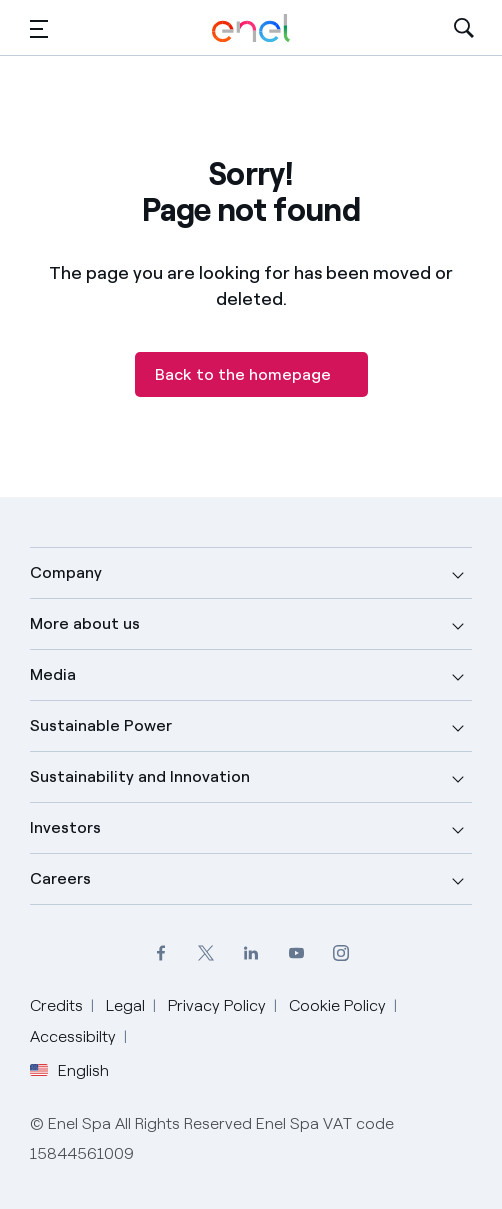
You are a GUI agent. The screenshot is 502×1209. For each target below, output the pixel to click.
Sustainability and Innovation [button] (140, 776)
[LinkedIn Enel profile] (251, 952)
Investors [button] (65, 827)
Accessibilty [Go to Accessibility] (73, 1036)
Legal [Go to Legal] (125, 1005)
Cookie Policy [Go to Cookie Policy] (337, 1005)
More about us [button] (85, 623)
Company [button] (66, 572)
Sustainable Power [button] (101, 725)
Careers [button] (60, 878)
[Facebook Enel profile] (161, 952)
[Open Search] (464, 28)
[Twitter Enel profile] (206, 952)
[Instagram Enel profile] (341, 952)
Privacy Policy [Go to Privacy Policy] (217, 1005)
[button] (39, 28)
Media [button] (53, 674)
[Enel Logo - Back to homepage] (251, 28)
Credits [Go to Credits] (56, 1005)
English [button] (69, 1071)
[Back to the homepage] (251, 374)
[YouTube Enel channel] (296, 952)
